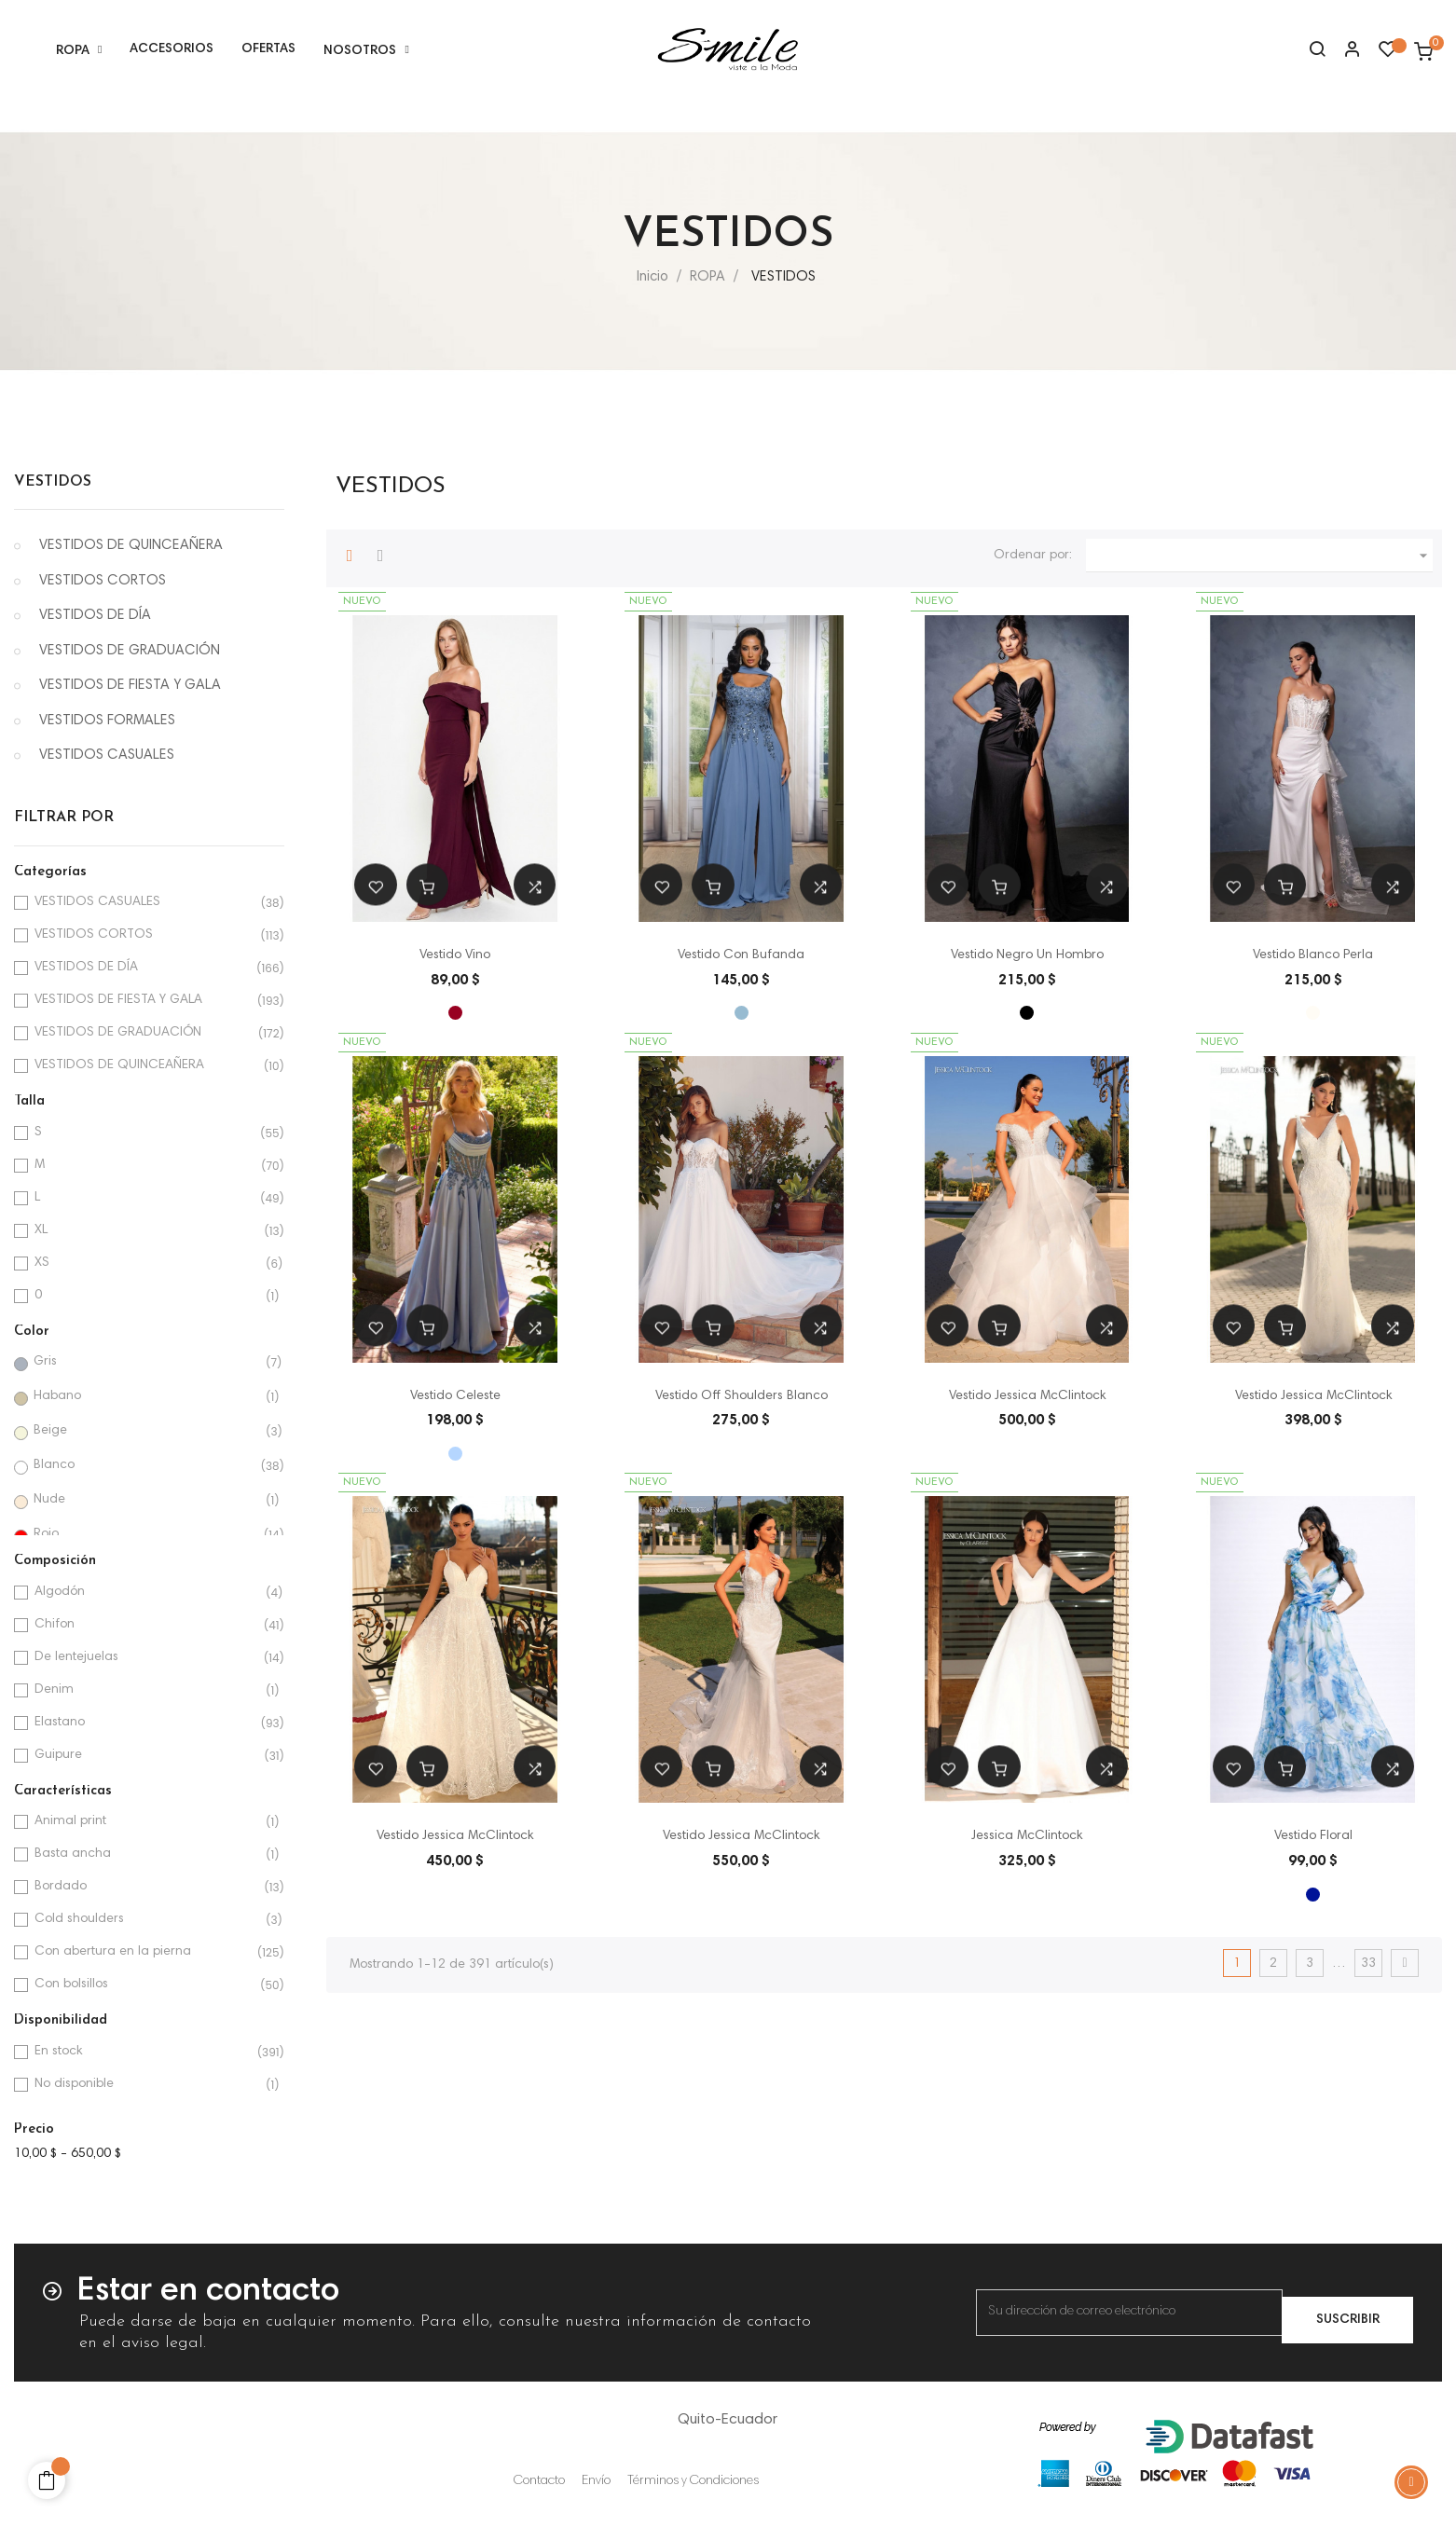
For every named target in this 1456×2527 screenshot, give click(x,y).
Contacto (539, 2481)
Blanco (145, 1466)
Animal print (146, 1822)
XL (146, 1231)
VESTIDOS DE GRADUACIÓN (129, 651)
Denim (146, 1690)
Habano (145, 1397)
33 (1368, 1964)
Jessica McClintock (1026, 1836)
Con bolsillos (146, 1985)
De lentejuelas (146, 1658)
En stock (146, 2052)
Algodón (146, 1592)
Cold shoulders (146, 1920)
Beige (145, 1431)
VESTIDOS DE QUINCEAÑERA (131, 546)
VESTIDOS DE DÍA (95, 616)
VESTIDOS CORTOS (102, 581)
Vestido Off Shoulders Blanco (741, 1396)
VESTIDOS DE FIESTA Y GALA (130, 686)
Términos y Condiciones (693, 2481)
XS (146, 1263)
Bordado (146, 1887)
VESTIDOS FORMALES (107, 721)
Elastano (146, 1723)
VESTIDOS (52, 481)
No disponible (146, 2085)
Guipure (146, 1756)
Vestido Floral (1313, 1836)
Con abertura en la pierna (146, 1952)
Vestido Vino (454, 955)
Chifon (146, 1625)
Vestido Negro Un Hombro (1027, 955)
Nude (145, 1500)
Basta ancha (146, 1854)
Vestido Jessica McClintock (1027, 1396)
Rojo (145, 1535)
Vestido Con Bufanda (741, 955)
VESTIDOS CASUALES (106, 755)
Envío (596, 2481)
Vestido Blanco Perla (1313, 955)
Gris (145, 1362)
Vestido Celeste (455, 1396)
